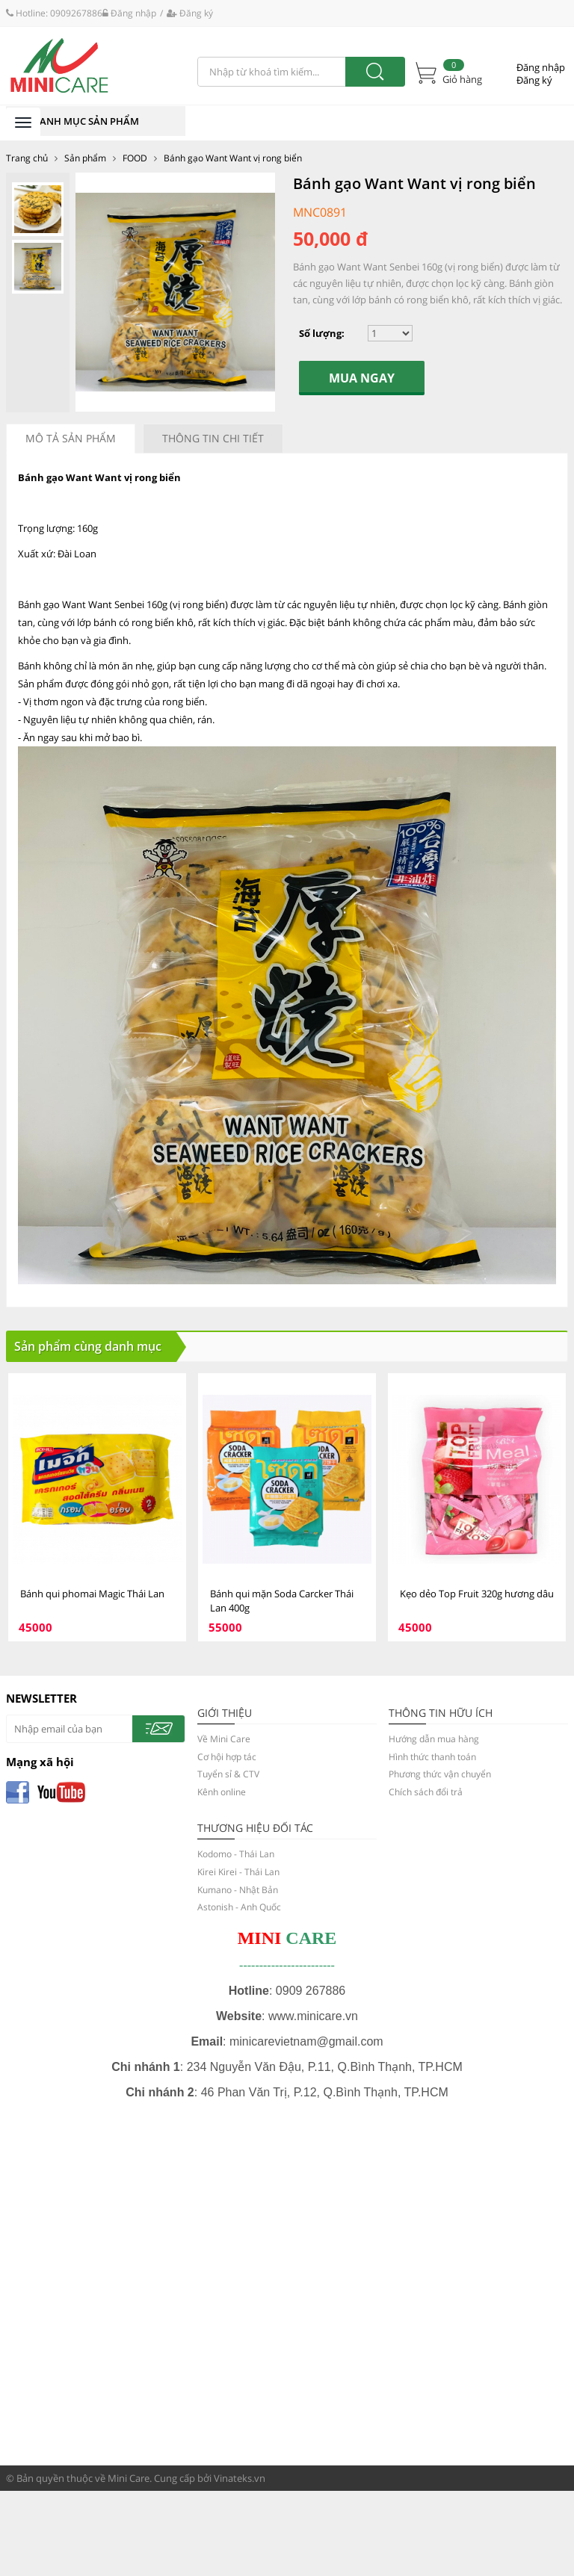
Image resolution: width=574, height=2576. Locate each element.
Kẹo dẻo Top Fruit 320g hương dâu (477, 1593)
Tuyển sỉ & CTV (228, 1774)
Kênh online (221, 1792)
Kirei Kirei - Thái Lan (238, 1872)
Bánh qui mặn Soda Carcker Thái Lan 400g (282, 1600)
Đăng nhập (129, 13)
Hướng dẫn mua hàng (434, 1739)
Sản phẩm (85, 158)
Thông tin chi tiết (213, 438)
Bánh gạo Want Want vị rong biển (233, 158)
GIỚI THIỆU (224, 1713)
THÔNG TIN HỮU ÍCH (441, 1713)
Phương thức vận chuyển (440, 1774)
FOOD (135, 158)
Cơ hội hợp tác (226, 1756)
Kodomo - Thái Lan (235, 1854)
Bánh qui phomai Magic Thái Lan (92, 1593)
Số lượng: (322, 333)
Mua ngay (362, 378)
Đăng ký (190, 13)
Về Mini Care (223, 1739)
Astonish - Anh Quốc (239, 1907)
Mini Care (128, 2478)
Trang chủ (27, 158)
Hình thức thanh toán (432, 1756)
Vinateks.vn (239, 2478)
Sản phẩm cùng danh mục (87, 1346)
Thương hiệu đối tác (255, 1828)
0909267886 (76, 13)
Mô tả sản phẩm (70, 438)
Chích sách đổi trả (426, 1792)
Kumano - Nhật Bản (237, 1889)
